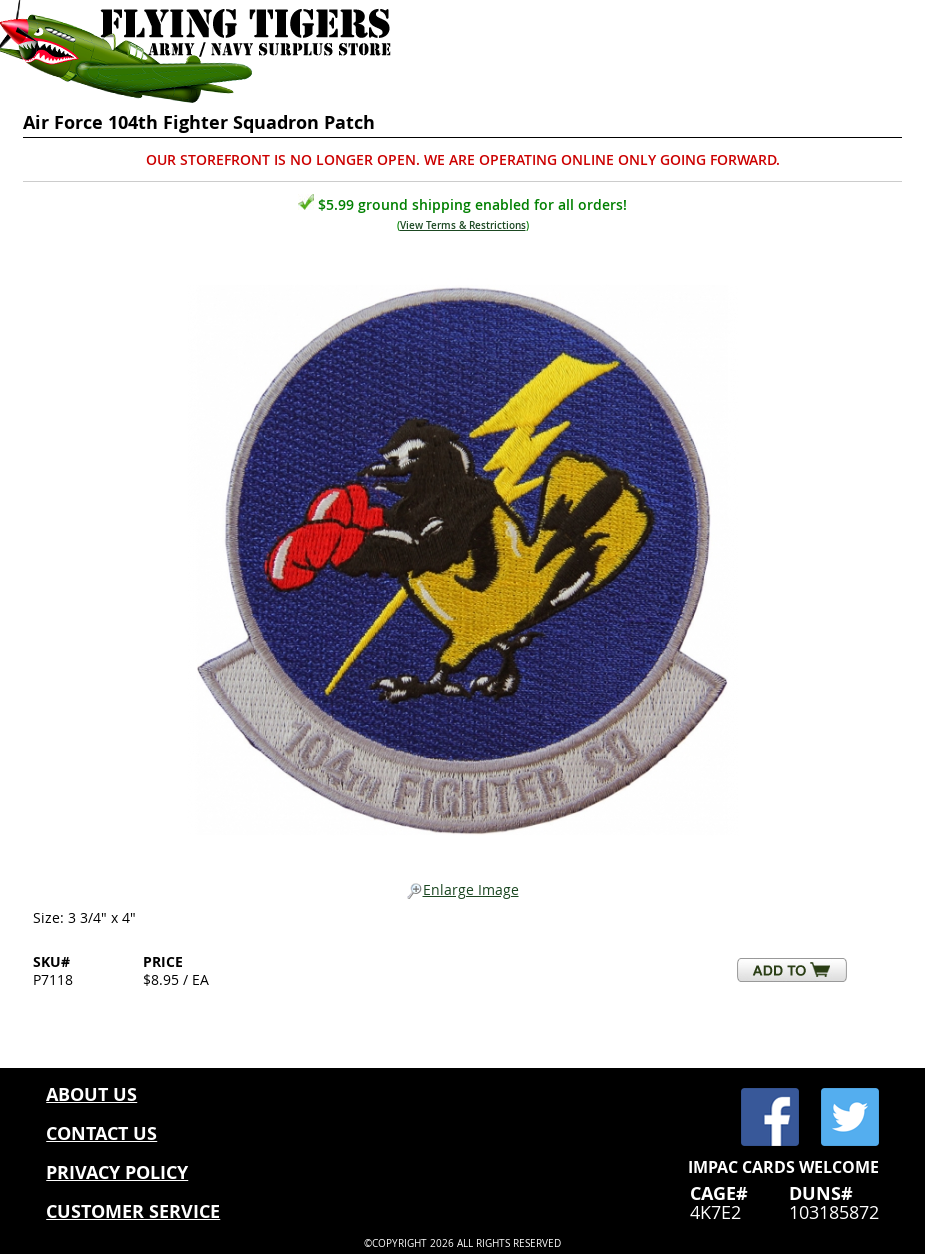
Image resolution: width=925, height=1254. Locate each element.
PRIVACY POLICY (117, 1172)
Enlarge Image (463, 890)
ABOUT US (91, 1094)
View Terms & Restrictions (463, 225)
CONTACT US (101, 1133)
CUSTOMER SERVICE (133, 1211)
